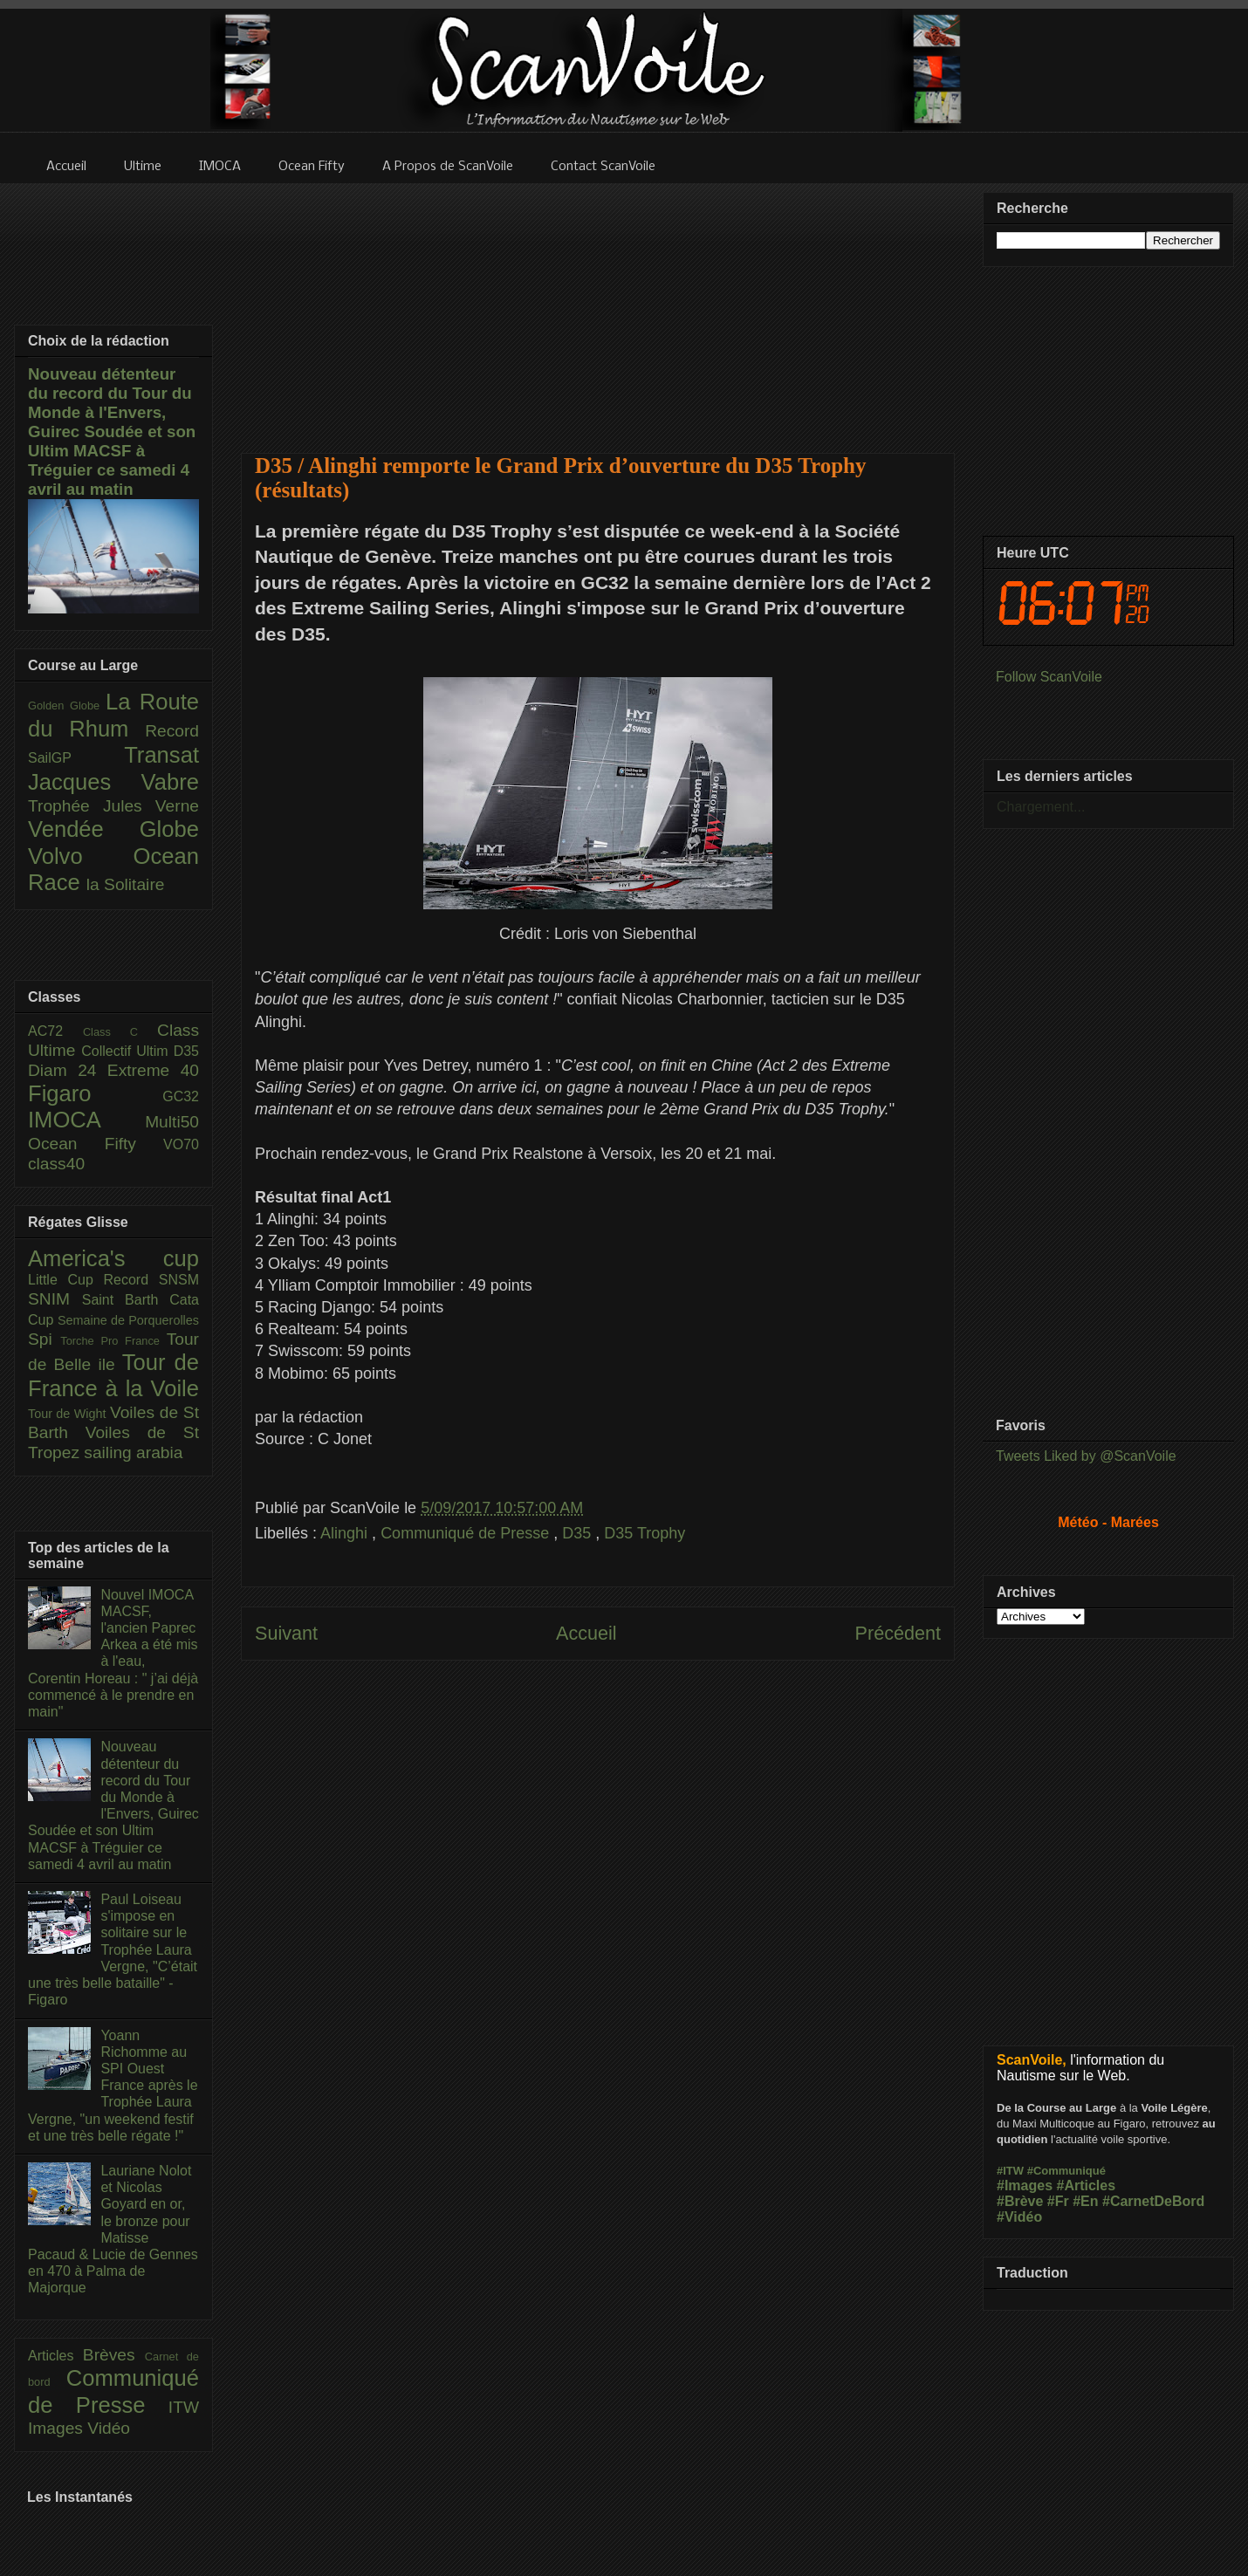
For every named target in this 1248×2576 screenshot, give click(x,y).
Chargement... (1041, 806)
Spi (44, 1339)
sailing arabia (133, 1452)
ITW (183, 2407)
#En (1085, 2201)
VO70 (181, 1144)
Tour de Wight (69, 1414)
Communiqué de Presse (467, 1533)
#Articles (1086, 2185)
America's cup (113, 1258)
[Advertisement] (598, 307)
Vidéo (108, 2428)
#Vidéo (1019, 2216)
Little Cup (66, 1279)
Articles (55, 2355)
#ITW (1010, 2170)
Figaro (95, 1093)
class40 (56, 1163)
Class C (120, 1031)
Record (172, 731)
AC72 (55, 1031)
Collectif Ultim (127, 1051)
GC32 (180, 1096)
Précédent (898, 1633)
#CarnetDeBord (1153, 2201)
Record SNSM (151, 1279)
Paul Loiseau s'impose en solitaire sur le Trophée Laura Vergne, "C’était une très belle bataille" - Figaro (112, 1949)
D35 (578, 1533)
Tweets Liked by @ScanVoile (1086, 1456)
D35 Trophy (644, 1533)
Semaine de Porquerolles (128, 1320)
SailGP (76, 757)
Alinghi (346, 1533)
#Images (1025, 2185)
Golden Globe (67, 705)
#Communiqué (1066, 2170)
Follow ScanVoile (1049, 676)
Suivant (286, 1633)
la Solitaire (125, 884)
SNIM (55, 1299)
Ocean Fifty (95, 1143)
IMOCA (86, 1119)
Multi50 (172, 1122)
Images (57, 2428)
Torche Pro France (113, 1340)
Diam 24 (67, 1070)
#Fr (1058, 2201)
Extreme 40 (153, 1070)
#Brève (1020, 2201)
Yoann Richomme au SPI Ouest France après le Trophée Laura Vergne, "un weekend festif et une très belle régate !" (113, 2085)
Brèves (114, 2355)
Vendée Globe (113, 829)
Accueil (586, 1633)
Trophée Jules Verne (113, 806)
